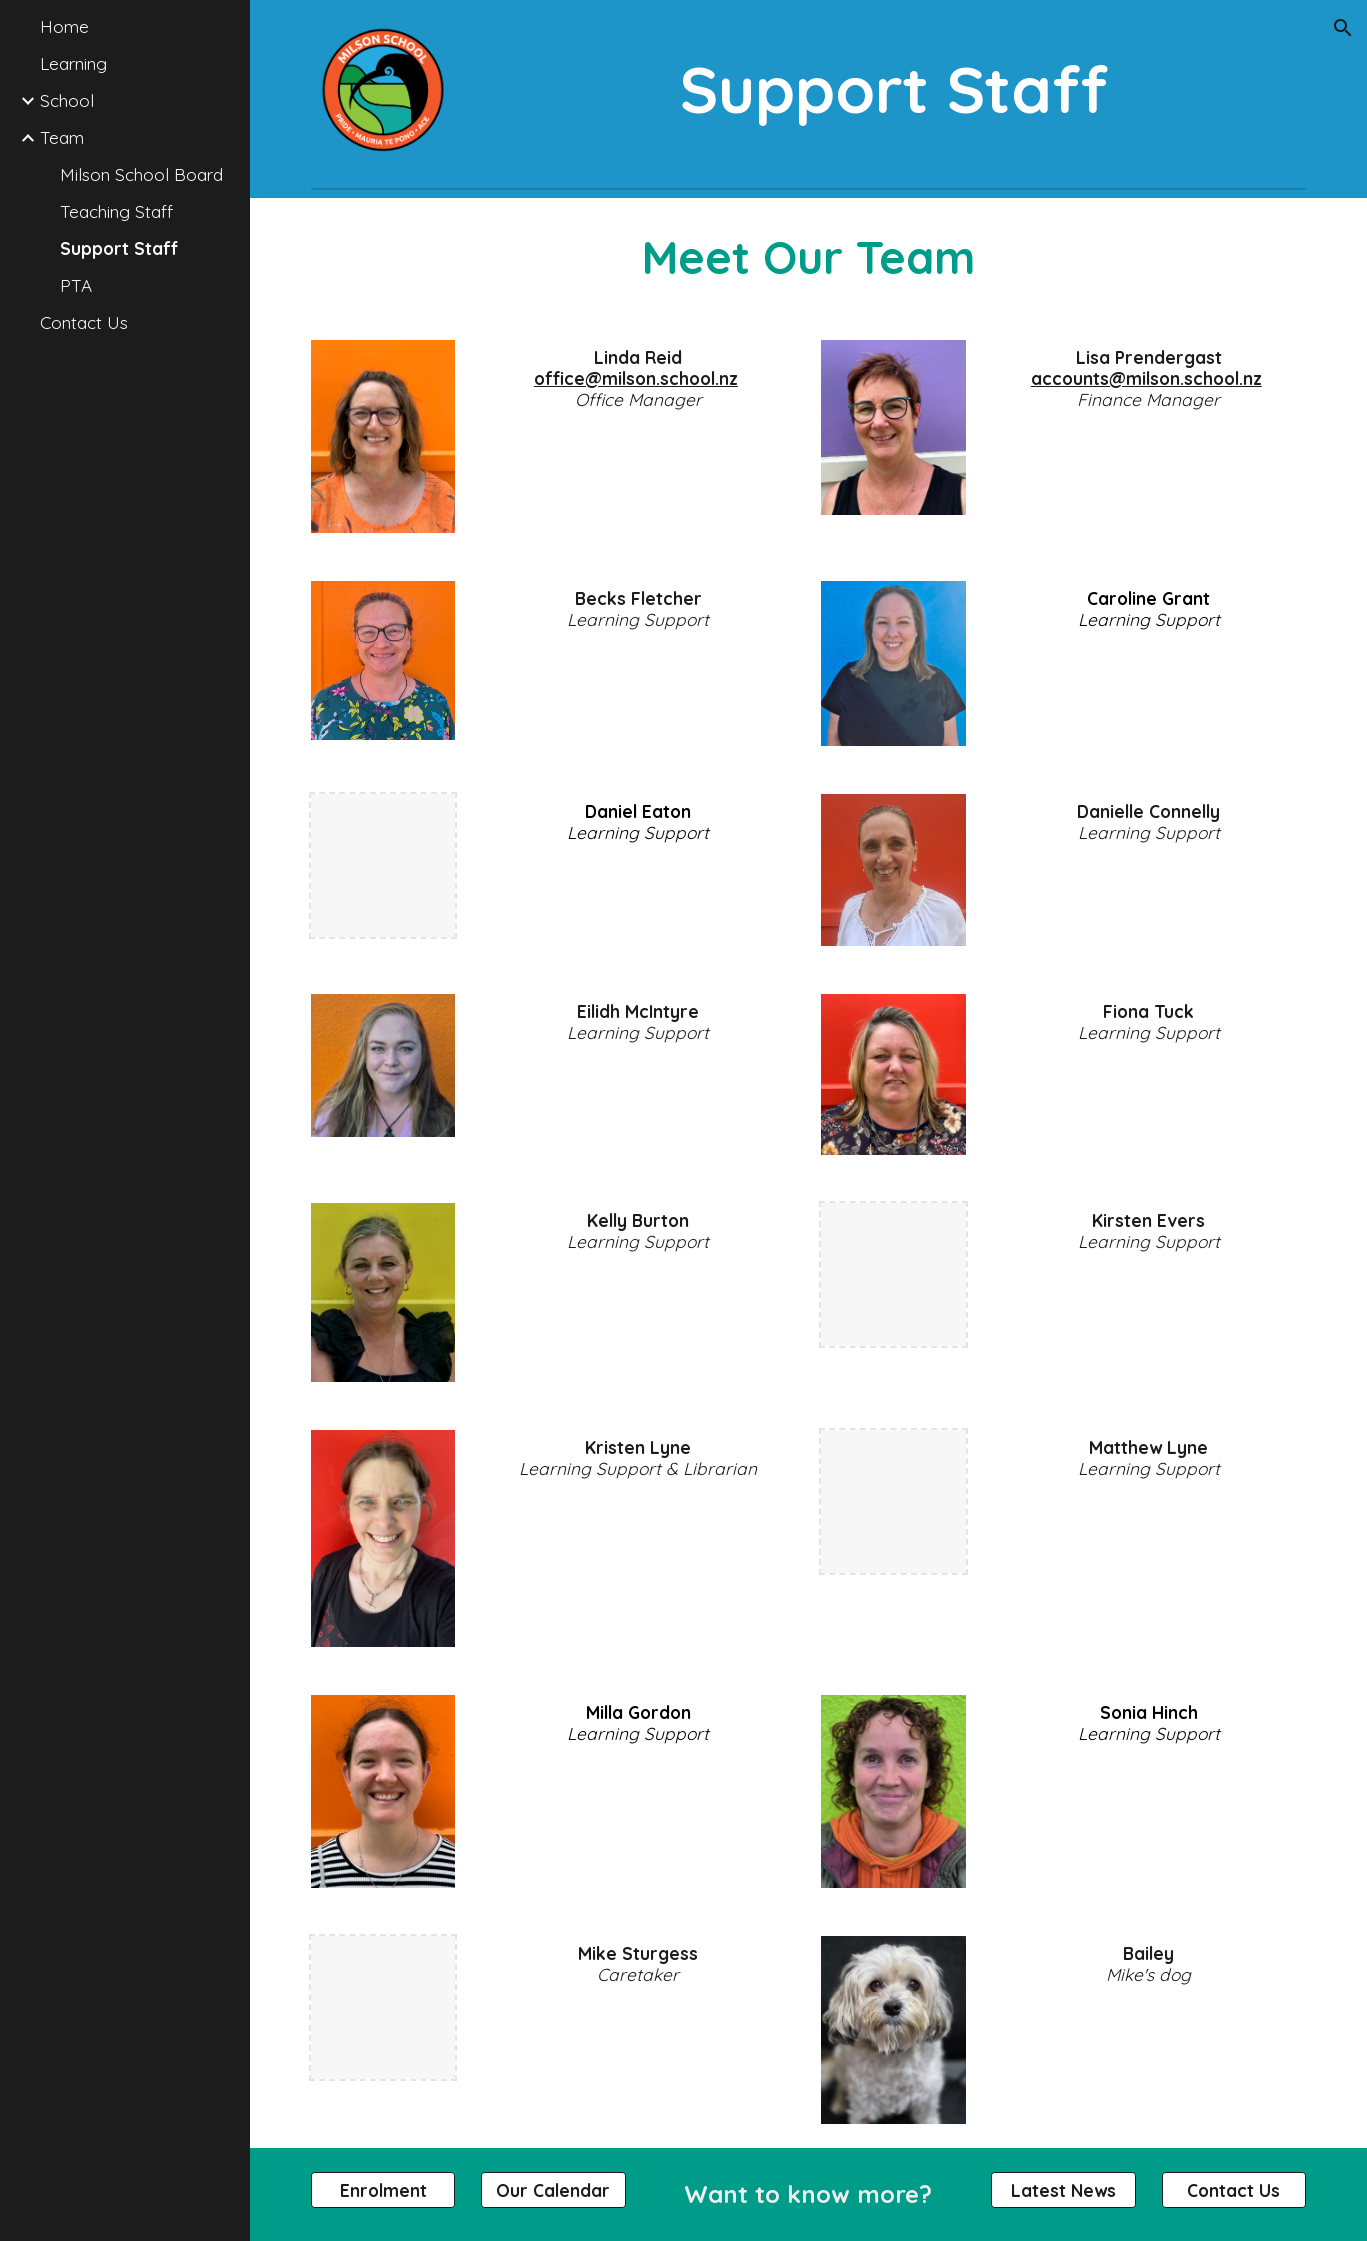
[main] (893, 89)
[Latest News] (1063, 2190)
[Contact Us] (1234, 2190)
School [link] (67, 100)
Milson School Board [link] (141, 174)
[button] (1343, 28)
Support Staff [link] (119, 248)
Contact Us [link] (84, 322)
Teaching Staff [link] (116, 211)
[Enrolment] (383, 2190)
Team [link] (62, 137)
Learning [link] (73, 63)
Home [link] (64, 26)
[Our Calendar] (553, 2190)
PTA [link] (76, 285)
